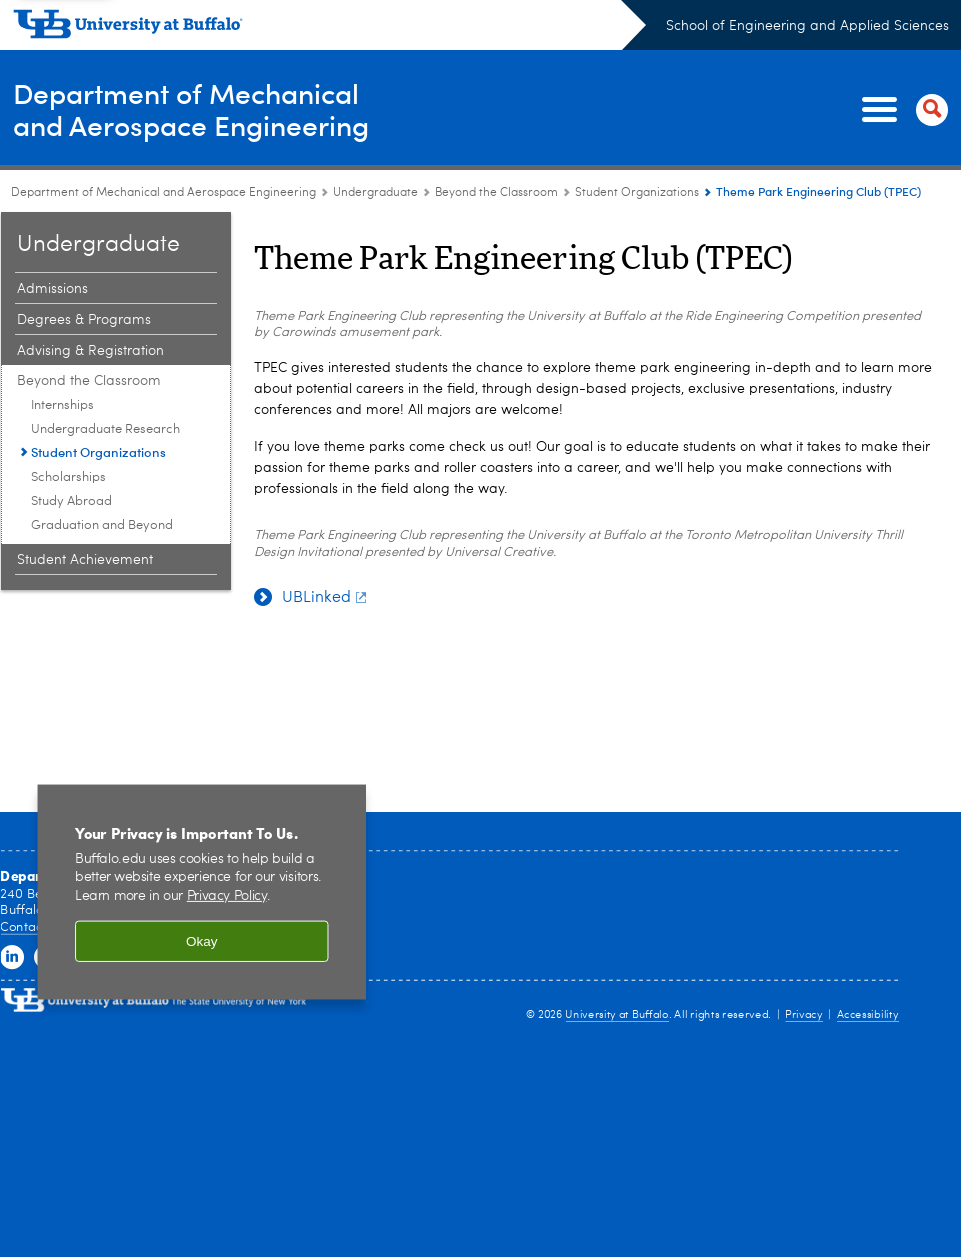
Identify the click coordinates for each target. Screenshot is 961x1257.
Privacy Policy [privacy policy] (227, 896)
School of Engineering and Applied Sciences (807, 26)
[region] (202, 892)
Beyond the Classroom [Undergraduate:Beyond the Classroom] (496, 193)
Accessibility (868, 1015)
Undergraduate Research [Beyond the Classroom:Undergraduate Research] (105, 429)
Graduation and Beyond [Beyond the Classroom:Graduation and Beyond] (102, 525)
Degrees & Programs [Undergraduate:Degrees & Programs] (84, 320)
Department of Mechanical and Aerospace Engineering (163, 193)
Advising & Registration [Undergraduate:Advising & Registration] (90, 351)
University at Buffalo (616, 1015)
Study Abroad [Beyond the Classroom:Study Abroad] (71, 501)
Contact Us (32, 926)
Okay (202, 941)
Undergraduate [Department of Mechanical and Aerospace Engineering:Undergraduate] (375, 193)
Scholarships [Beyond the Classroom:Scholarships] (68, 477)
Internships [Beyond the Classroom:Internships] (62, 405)
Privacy (804, 1015)
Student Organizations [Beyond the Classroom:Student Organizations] (637, 193)
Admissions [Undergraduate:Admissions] (52, 289)
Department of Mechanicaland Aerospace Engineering (201, 108)
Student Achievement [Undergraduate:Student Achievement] (85, 560)
